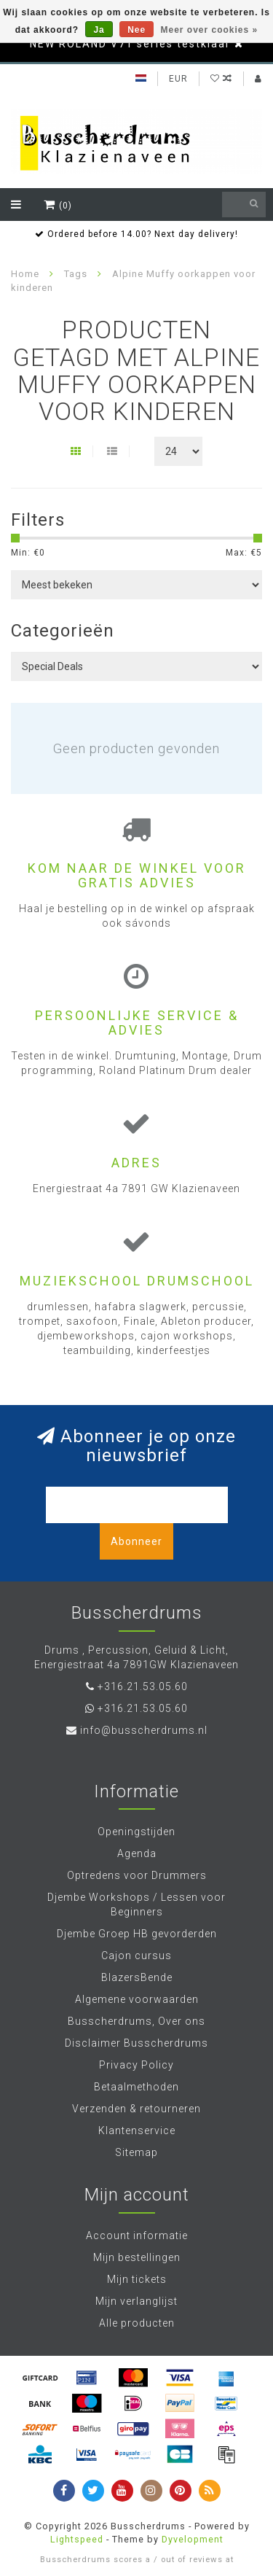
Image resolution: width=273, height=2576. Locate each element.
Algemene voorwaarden (137, 1999)
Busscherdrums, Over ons (136, 2021)
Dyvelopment (192, 2539)
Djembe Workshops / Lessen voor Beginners (136, 1904)
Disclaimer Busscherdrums (136, 2043)
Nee (136, 30)
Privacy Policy (136, 2065)
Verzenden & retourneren (136, 2108)
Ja (98, 30)
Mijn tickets (137, 2279)
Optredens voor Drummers (137, 1875)
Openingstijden (136, 1831)
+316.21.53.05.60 (143, 1686)
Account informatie (137, 2235)
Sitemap (136, 2152)
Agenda (137, 1853)
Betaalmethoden (136, 2087)
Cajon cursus (136, 1955)
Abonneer (136, 1541)
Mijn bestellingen (137, 2257)
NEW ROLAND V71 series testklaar (130, 44)
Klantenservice (136, 2130)
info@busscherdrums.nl (143, 1730)
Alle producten (137, 2323)
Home (25, 273)
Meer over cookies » (209, 30)
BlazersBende (137, 1977)
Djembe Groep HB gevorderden (137, 1933)
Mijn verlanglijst (136, 2301)
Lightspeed (76, 2539)
